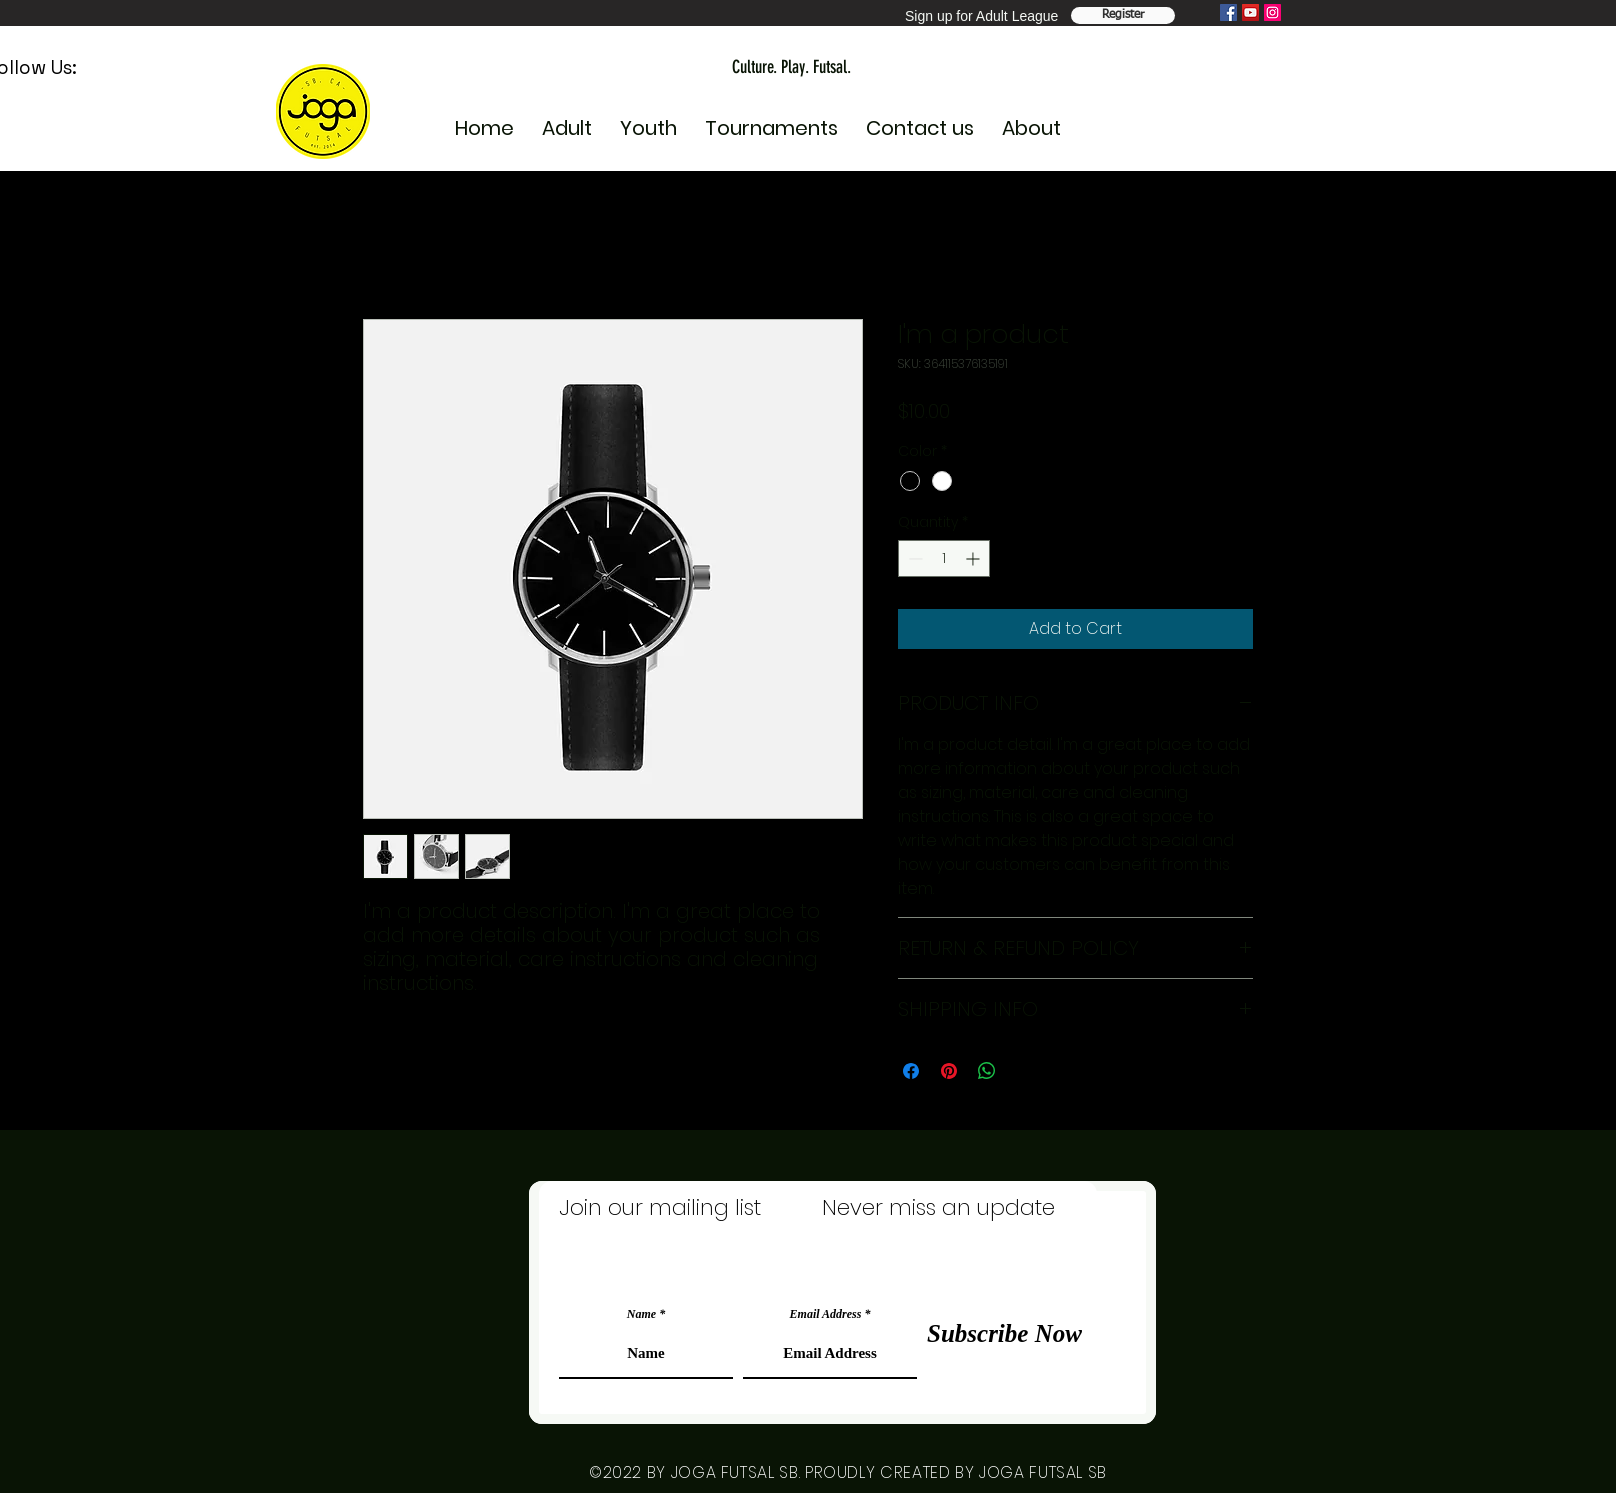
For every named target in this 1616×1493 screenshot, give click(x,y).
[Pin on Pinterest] (949, 1071)
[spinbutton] (944, 558)
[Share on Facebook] (911, 1071)
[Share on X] (1025, 1071)
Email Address (826, 1314)
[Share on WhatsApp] (987, 1071)
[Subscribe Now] (1004, 1333)
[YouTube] (1250, 12)
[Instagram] (1272, 12)
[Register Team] (1123, 15)
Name (641, 1314)
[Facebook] (1228, 12)
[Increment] (974, 558)
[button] (648, 119)
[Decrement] (913, 558)
